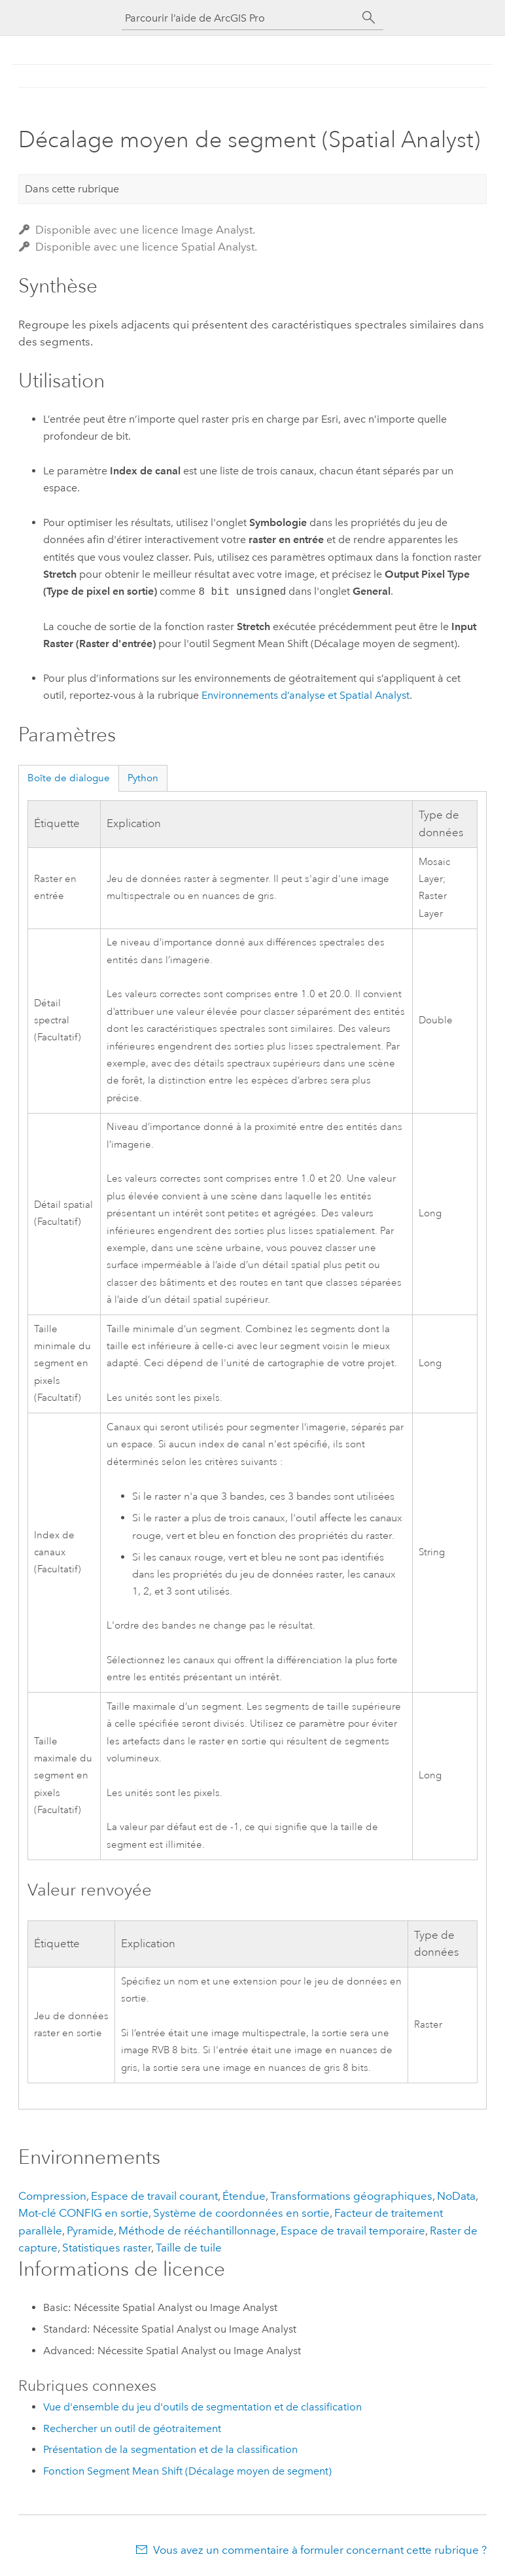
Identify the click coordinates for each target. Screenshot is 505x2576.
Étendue (244, 2195)
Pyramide (90, 2230)
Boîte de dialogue (68, 778)
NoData (456, 2195)
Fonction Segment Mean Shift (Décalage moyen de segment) (187, 2471)
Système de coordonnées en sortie (241, 2212)
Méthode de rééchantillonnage (197, 2230)
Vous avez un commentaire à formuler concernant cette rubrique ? (320, 2549)
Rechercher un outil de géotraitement (132, 2428)
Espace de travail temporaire (353, 2230)
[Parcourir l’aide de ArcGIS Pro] (239, 18)
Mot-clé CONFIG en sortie (83, 2212)
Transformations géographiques (351, 2195)
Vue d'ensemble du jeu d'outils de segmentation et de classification (202, 2407)
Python (143, 778)
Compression (52, 2195)
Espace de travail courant (154, 2195)
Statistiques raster (106, 2247)
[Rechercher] (368, 17)
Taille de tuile (189, 2247)
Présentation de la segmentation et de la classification (170, 2449)
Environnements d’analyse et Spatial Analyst (305, 695)
